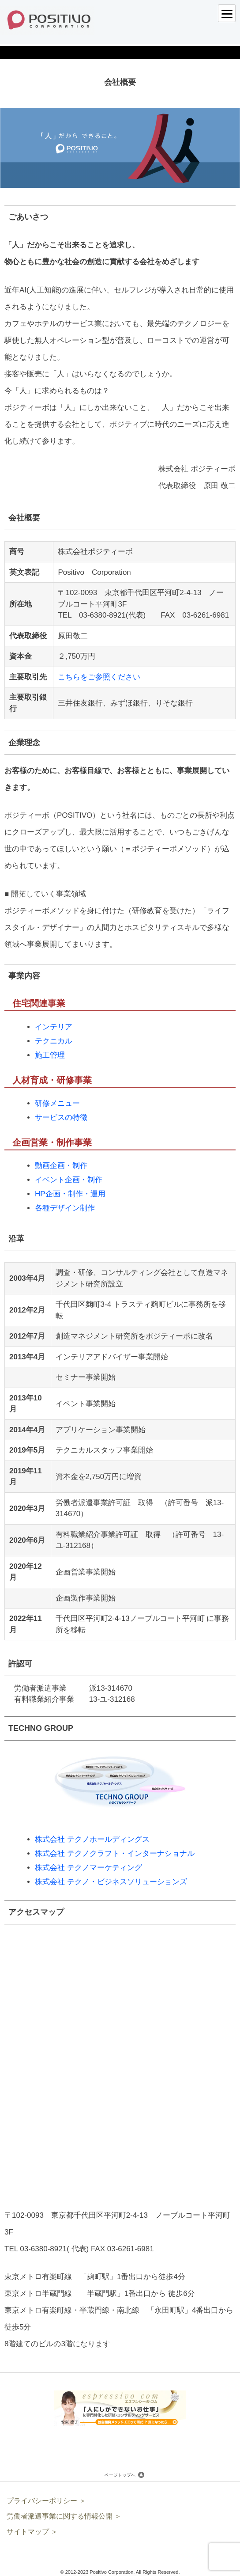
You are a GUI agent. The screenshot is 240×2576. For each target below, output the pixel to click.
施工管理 (50, 1055)
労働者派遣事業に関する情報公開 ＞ (64, 2516)
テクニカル (53, 1041)
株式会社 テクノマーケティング (88, 1867)
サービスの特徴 (61, 1117)
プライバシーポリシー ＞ (46, 2500)
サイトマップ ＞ (32, 2531)
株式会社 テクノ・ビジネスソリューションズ (111, 1882)
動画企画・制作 (61, 1165)
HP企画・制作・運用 (70, 1194)
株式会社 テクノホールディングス (92, 1839)
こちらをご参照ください (99, 677)
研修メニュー (57, 1103)
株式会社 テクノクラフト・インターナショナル (115, 1853)
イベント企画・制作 (68, 1180)
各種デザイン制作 (65, 1208)
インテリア (53, 1027)
